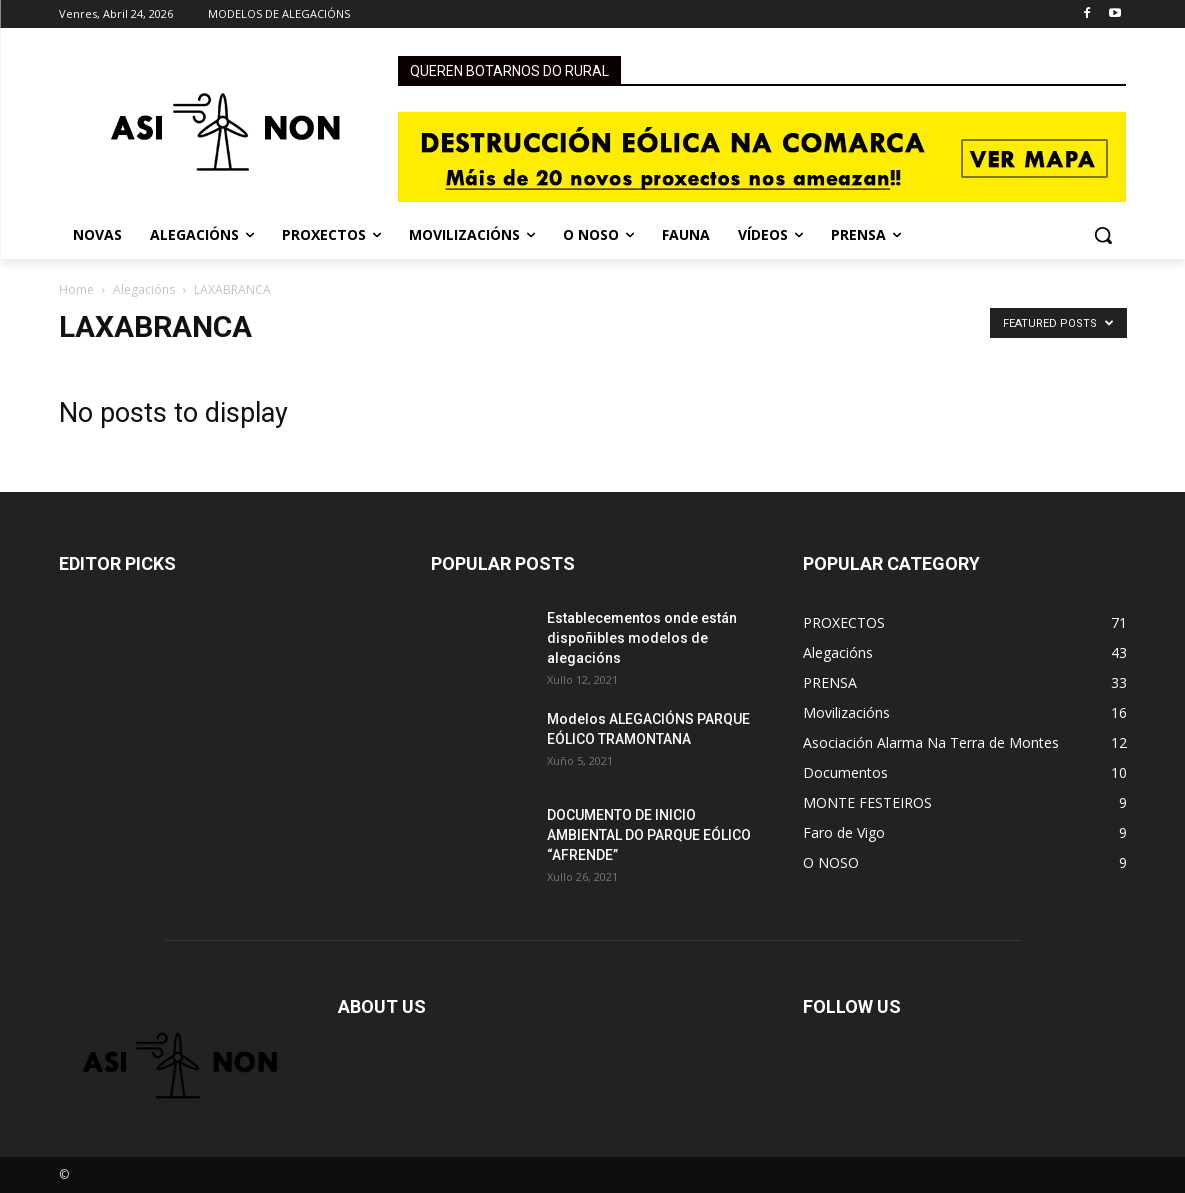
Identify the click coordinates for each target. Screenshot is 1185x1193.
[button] (1103, 235)
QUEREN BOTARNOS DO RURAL (509, 71)
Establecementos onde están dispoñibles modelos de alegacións (642, 638)
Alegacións (144, 289)
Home (76, 289)
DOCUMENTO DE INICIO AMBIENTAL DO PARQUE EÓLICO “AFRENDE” (649, 835)
